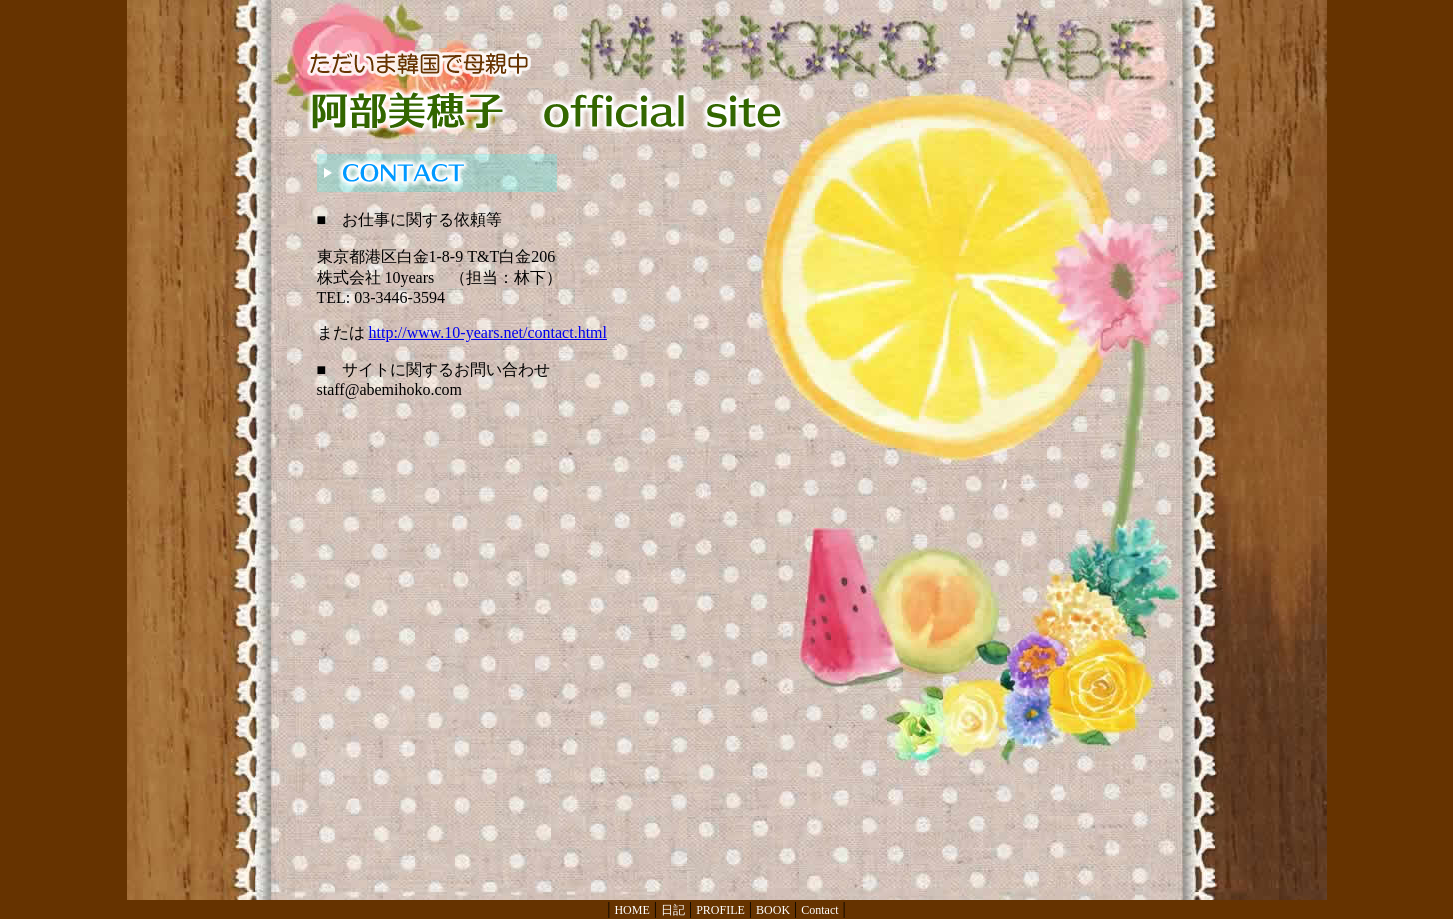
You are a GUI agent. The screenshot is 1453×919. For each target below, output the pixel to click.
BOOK (773, 910)
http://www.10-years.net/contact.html (488, 332)
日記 (673, 910)
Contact (819, 910)
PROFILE (720, 910)
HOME (631, 910)
